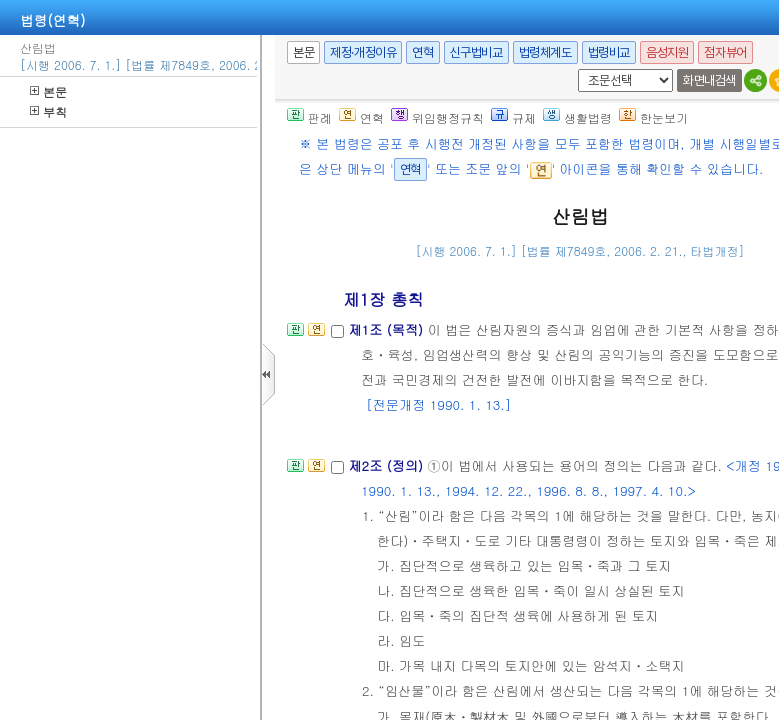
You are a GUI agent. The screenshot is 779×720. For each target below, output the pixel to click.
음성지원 (667, 52)
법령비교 (609, 52)
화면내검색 (709, 80)
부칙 (48, 111)
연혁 (422, 52)
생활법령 (577, 117)
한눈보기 (653, 117)
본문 (48, 91)
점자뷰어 (725, 52)
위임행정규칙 (437, 117)
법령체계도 (545, 52)
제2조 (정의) (387, 465)
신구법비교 (476, 52)
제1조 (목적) (387, 329)
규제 (513, 117)
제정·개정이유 (363, 52)
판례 (309, 117)
